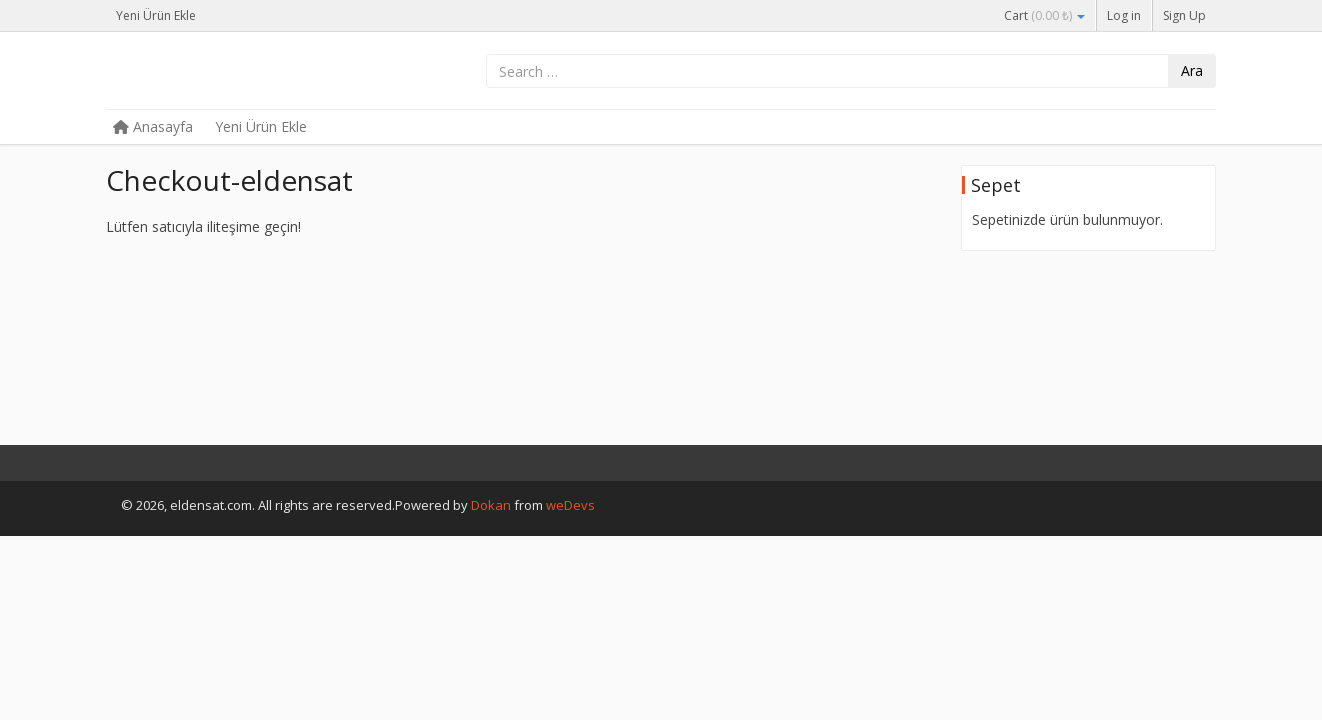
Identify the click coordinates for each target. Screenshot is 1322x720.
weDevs (570, 505)
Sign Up (1184, 15)
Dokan (491, 505)
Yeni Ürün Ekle (156, 15)
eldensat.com (256, 72)
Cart (1044, 15)
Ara (1192, 70)
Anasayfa (153, 126)
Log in (1124, 15)
